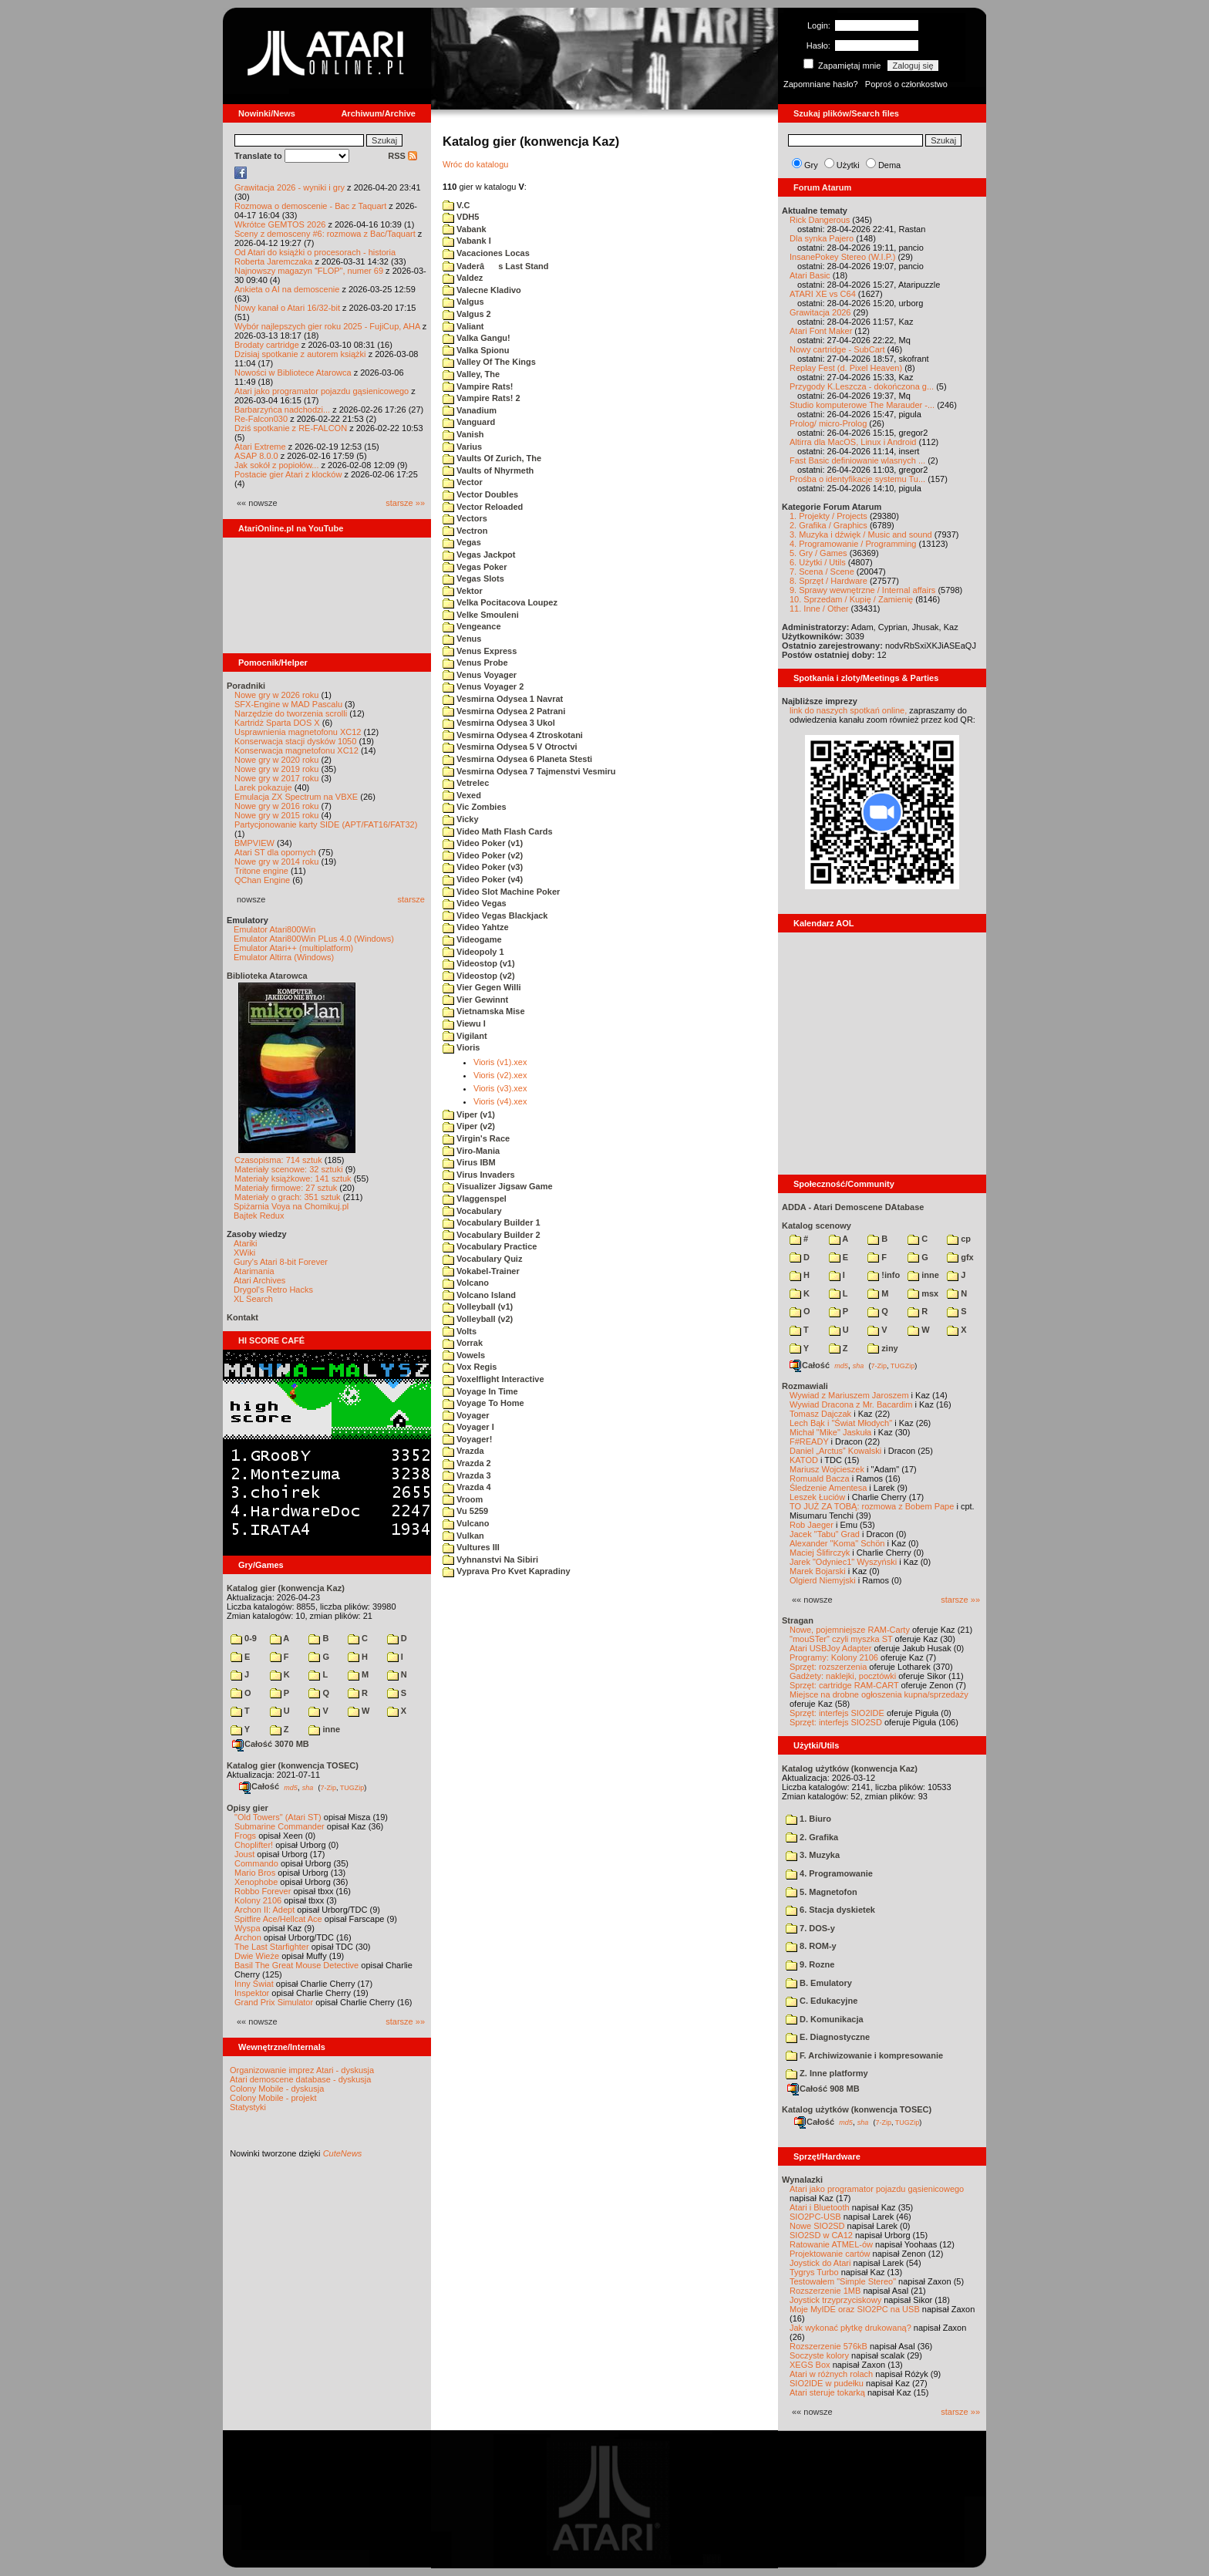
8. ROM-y (811, 1946)
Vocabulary (472, 1211)
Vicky (461, 819)
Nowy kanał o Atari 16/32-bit (287, 307)
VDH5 (461, 216)
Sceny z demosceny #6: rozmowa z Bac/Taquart (325, 233)
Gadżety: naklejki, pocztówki (843, 1676)
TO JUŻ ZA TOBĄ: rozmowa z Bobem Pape (872, 1506)
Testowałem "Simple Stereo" (843, 2281)
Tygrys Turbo (814, 2272)
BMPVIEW (254, 843)
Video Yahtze (476, 927)
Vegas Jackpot (479, 554)
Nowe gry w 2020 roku (276, 759)
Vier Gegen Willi (482, 987)
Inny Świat (254, 1983)
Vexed (462, 795)
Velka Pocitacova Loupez (500, 602)
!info (883, 1275)
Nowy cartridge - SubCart (837, 349)
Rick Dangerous (820, 219)
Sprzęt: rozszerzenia (828, 1666)
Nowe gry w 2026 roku (276, 695)
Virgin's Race (476, 1138)
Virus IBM (469, 1162)
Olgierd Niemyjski (823, 1580)
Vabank (465, 229)
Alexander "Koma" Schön (837, 1543)
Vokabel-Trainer (481, 1271)
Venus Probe (475, 662)
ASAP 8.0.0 (256, 455)
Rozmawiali (805, 1386)
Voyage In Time (480, 1391)
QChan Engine (262, 880)
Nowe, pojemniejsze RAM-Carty (850, 1629)
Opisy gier (247, 1807)
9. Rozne (810, 1964)
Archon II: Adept (265, 1909)
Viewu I (464, 1023)
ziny (882, 1348)
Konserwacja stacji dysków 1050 (295, 741)
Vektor (463, 590)
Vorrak (463, 1342)
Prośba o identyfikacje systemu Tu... (857, 479)
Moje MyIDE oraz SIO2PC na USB (855, 2309)
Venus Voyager (480, 674)
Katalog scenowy (816, 1225)
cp (959, 1238)
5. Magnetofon (821, 1892)
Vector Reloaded (483, 506)
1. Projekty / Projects (828, 516)
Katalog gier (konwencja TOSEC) (293, 1765)
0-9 (244, 1638)
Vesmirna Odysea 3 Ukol (499, 722)
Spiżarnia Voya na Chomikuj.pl (291, 1206)
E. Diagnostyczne (828, 2037)
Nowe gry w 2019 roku (276, 769)
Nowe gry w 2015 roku (276, 815)
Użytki (848, 165)
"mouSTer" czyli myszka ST (841, 1639)
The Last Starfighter (271, 1946)
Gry (811, 165)
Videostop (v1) (479, 963)
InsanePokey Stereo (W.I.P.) (842, 256)
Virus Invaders (479, 1174)
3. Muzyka (813, 1855)
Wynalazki (802, 2179)
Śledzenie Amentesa (828, 1487)
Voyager (466, 1415)
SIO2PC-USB (815, 2216)
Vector (463, 482)
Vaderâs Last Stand (496, 266)
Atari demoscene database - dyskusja (300, 2079)
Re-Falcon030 (261, 418)
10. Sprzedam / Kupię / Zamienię (851, 599)
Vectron (465, 530)
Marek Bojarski (818, 1571)
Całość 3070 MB (270, 1743)
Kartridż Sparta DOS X (277, 722)
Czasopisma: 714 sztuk (278, 1160)
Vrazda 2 (467, 1463)
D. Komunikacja (825, 2019)
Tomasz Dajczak (820, 1413)
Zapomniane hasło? (820, 84)
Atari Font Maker (821, 330)
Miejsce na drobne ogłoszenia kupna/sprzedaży (879, 1694)
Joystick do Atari (820, 2262)
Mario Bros (254, 1872)
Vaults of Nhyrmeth (488, 470)
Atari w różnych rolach (831, 2374)
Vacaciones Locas (486, 253)
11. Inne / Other (819, 608)
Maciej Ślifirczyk (820, 1552)
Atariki (246, 1243)
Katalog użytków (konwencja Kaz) (850, 1768)
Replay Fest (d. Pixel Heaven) (846, 368)
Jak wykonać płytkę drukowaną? (850, 2327)
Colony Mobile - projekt (273, 2097)
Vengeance (472, 626)
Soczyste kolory (819, 2355)
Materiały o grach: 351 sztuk (287, 1197)
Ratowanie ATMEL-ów (831, 2244)
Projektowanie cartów (830, 2253)
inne (324, 1729)
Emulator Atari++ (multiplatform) (293, 948)
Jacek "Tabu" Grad (825, 1534)
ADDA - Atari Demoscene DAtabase (853, 1207)
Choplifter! (253, 1844)
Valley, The (471, 374)
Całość (259, 1786)
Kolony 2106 (257, 1900)
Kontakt (242, 1317)
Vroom (463, 1499)
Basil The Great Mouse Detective (296, 1965)
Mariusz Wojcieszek (827, 1469)
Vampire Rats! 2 (481, 398)
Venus (462, 638)
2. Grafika (812, 1837)
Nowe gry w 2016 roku (276, 806)
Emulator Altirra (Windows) (284, 957)
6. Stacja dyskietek (830, 1909)
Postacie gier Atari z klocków (288, 474)
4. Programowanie (829, 1873)
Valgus (463, 301)
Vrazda (463, 1450)
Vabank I (467, 240)
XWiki (244, 1252)
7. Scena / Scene (822, 571)
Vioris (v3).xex (500, 1088)
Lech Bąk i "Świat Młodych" (841, 1423)
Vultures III (471, 1547)
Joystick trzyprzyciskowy (835, 2300)
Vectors (465, 518)
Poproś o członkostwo (906, 84)
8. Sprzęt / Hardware (828, 580)
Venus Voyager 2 (483, 686)
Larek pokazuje (263, 787)
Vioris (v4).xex (500, 1101)
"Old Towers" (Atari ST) (278, 1817)
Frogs (245, 1835)
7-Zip (328, 1787)
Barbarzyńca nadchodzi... (282, 409)
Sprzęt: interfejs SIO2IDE (837, 1713)
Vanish (463, 434)
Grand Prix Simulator (273, 2002)
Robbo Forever (262, 1891)
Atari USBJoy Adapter (830, 1648)
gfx (960, 1257)
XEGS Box (810, 2364)
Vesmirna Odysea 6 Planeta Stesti (517, 759)
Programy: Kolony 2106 (834, 1657)
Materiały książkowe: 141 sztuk (293, 1178)
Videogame (472, 939)
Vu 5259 (465, 1511)
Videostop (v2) (479, 975)
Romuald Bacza (820, 1478)
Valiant (463, 326)
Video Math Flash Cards (498, 831)
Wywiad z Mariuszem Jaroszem (849, 1395)
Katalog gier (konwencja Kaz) (286, 1588)
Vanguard (469, 422)
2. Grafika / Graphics (828, 525)
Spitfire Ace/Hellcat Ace (278, 1919)
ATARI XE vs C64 (823, 293)
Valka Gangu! (476, 337)
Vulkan (463, 1535)
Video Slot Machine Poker (501, 891)
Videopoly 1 (473, 951)
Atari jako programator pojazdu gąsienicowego (321, 391)
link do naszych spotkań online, (848, 710)
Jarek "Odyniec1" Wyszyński (843, 1561)
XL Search (253, 1298)
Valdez (463, 277)
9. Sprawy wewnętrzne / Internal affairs (862, 590)
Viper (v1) (469, 1114)
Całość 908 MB (823, 2088)
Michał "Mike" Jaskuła (830, 1432)
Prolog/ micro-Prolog (828, 423)
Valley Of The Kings (489, 361)
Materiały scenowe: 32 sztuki (288, 1169)
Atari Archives (259, 1280)
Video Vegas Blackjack (495, 915)
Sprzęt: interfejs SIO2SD (836, 1722)
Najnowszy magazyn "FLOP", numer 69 (308, 270)
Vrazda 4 (467, 1487)
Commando (256, 1863)
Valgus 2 (467, 314)
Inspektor (251, 1993)
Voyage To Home (483, 1403)
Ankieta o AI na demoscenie (286, 289)
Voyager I (468, 1426)
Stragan (797, 1620)
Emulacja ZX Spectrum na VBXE (296, 796)
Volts (460, 1331)
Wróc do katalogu (475, 164)
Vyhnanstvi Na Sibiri (490, 1559)
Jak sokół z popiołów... (276, 465)
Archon (247, 1937)
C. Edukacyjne (821, 2000)
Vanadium (470, 410)
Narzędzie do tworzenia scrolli (290, 713)
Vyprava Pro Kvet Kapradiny (507, 1571)
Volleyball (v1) (478, 1306)
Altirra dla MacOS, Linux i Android (853, 442)
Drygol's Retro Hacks (273, 1289)
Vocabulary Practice (490, 1246)
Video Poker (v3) (483, 867)
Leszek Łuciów (817, 1497)
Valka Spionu (476, 350)
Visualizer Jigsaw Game (498, 1186)
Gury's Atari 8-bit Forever (281, 1261)
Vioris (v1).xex (500, 1062)
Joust (244, 1854)
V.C (456, 205)
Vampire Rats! (478, 386)
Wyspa (247, 1928)
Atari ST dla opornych (275, 852)
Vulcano (466, 1523)
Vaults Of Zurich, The (492, 458)
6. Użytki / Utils (818, 562)
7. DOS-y (810, 1928)
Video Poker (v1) (483, 843)
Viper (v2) (469, 1126)
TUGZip (352, 1787)
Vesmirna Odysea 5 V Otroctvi (510, 746)
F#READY (809, 1441)
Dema (889, 165)
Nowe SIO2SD (817, 2225)
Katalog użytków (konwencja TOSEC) (856, 2109)
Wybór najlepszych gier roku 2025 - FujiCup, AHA (327, 326)
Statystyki (248, 2107)
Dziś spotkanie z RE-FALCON (290, 428)
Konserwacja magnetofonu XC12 (296, 750)
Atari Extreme (260, 446)
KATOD (804, 1460)
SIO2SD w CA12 (821, 2235)
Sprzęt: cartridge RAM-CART (844, 1685)
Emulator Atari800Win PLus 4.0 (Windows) (314, 938)
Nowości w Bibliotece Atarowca (293, 372)
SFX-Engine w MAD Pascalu (288, 704)
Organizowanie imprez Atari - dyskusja (302, 2070)
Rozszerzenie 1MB (825, 2290)
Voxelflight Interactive (493, 1379)
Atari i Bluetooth (820, 2207)
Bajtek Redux (259, 1215)
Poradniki (246, 685)
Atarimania (254, 1271)
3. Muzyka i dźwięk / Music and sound (861, 534)
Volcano (466, 1282)
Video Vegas (475, 903)
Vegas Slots (473, 578)
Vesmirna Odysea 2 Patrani (504, 711)
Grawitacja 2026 (820, 312)
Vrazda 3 (467, 1475)
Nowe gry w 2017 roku (276, 778)
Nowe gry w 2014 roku (276, 861)
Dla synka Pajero (822, 238)
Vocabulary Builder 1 (492, 1222)
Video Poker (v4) (483, 879)
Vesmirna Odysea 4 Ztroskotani (513, 735)
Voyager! (467, 1439)
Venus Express (480, 651)
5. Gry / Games (818, 553)
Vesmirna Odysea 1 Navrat (503, 698)
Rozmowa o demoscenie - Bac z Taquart (310, 206)
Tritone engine (261, 870)
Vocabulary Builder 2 (492, 1234)
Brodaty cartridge (266, 344)
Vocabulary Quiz (482, 1258)
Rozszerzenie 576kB (828, 2346)
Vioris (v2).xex (500, 1075)
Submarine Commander (279, 1826)
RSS (402, 155)
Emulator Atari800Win (274, 929)
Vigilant (465, 1035)
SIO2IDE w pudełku (827, 2383)
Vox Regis (470, 1366)
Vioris (461, 1047)
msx (923, 1293)
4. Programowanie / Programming (853, 543)
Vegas (462, 542)
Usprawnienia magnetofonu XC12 (298, 732)
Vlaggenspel (475, 1198)
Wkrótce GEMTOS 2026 (279, 224)
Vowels (464, 1355)
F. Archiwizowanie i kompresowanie (864, 2055)
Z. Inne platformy (827, 2073)
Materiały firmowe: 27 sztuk (285, 1187)
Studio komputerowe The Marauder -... (862, 405)
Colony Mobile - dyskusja (277, 2088)
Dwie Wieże (256, 1956)
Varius (462, 446)
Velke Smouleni (481, 614)
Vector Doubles (480, 494)
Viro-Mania (471, 1150)
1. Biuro (808, 1818)
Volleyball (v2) (478, 1318)
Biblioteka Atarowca (267, 975)
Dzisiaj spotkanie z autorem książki (300, 354)
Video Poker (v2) (483, 855)
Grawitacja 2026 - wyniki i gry (289, 187)
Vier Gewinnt (475, 999)
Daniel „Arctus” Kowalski (835, 1450)
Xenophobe (256, 1881)
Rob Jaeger (812, 1524)
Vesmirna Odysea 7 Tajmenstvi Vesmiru (529, 771)
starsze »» (405, 502)
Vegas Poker (475, 567)
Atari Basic (810, 275)
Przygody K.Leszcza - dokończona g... (862, 386)
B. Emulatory (819, 1983)
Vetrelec (466, 782)
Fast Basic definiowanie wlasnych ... (857, 460)
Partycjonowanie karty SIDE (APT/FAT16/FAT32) (325, 824)
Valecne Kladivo (482, 290)
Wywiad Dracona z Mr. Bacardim (851, 1404)
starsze (411, 899)
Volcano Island (479, 1295)
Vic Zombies (475, 806)
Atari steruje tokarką (827, 2392)
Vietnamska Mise (484, 1011)
